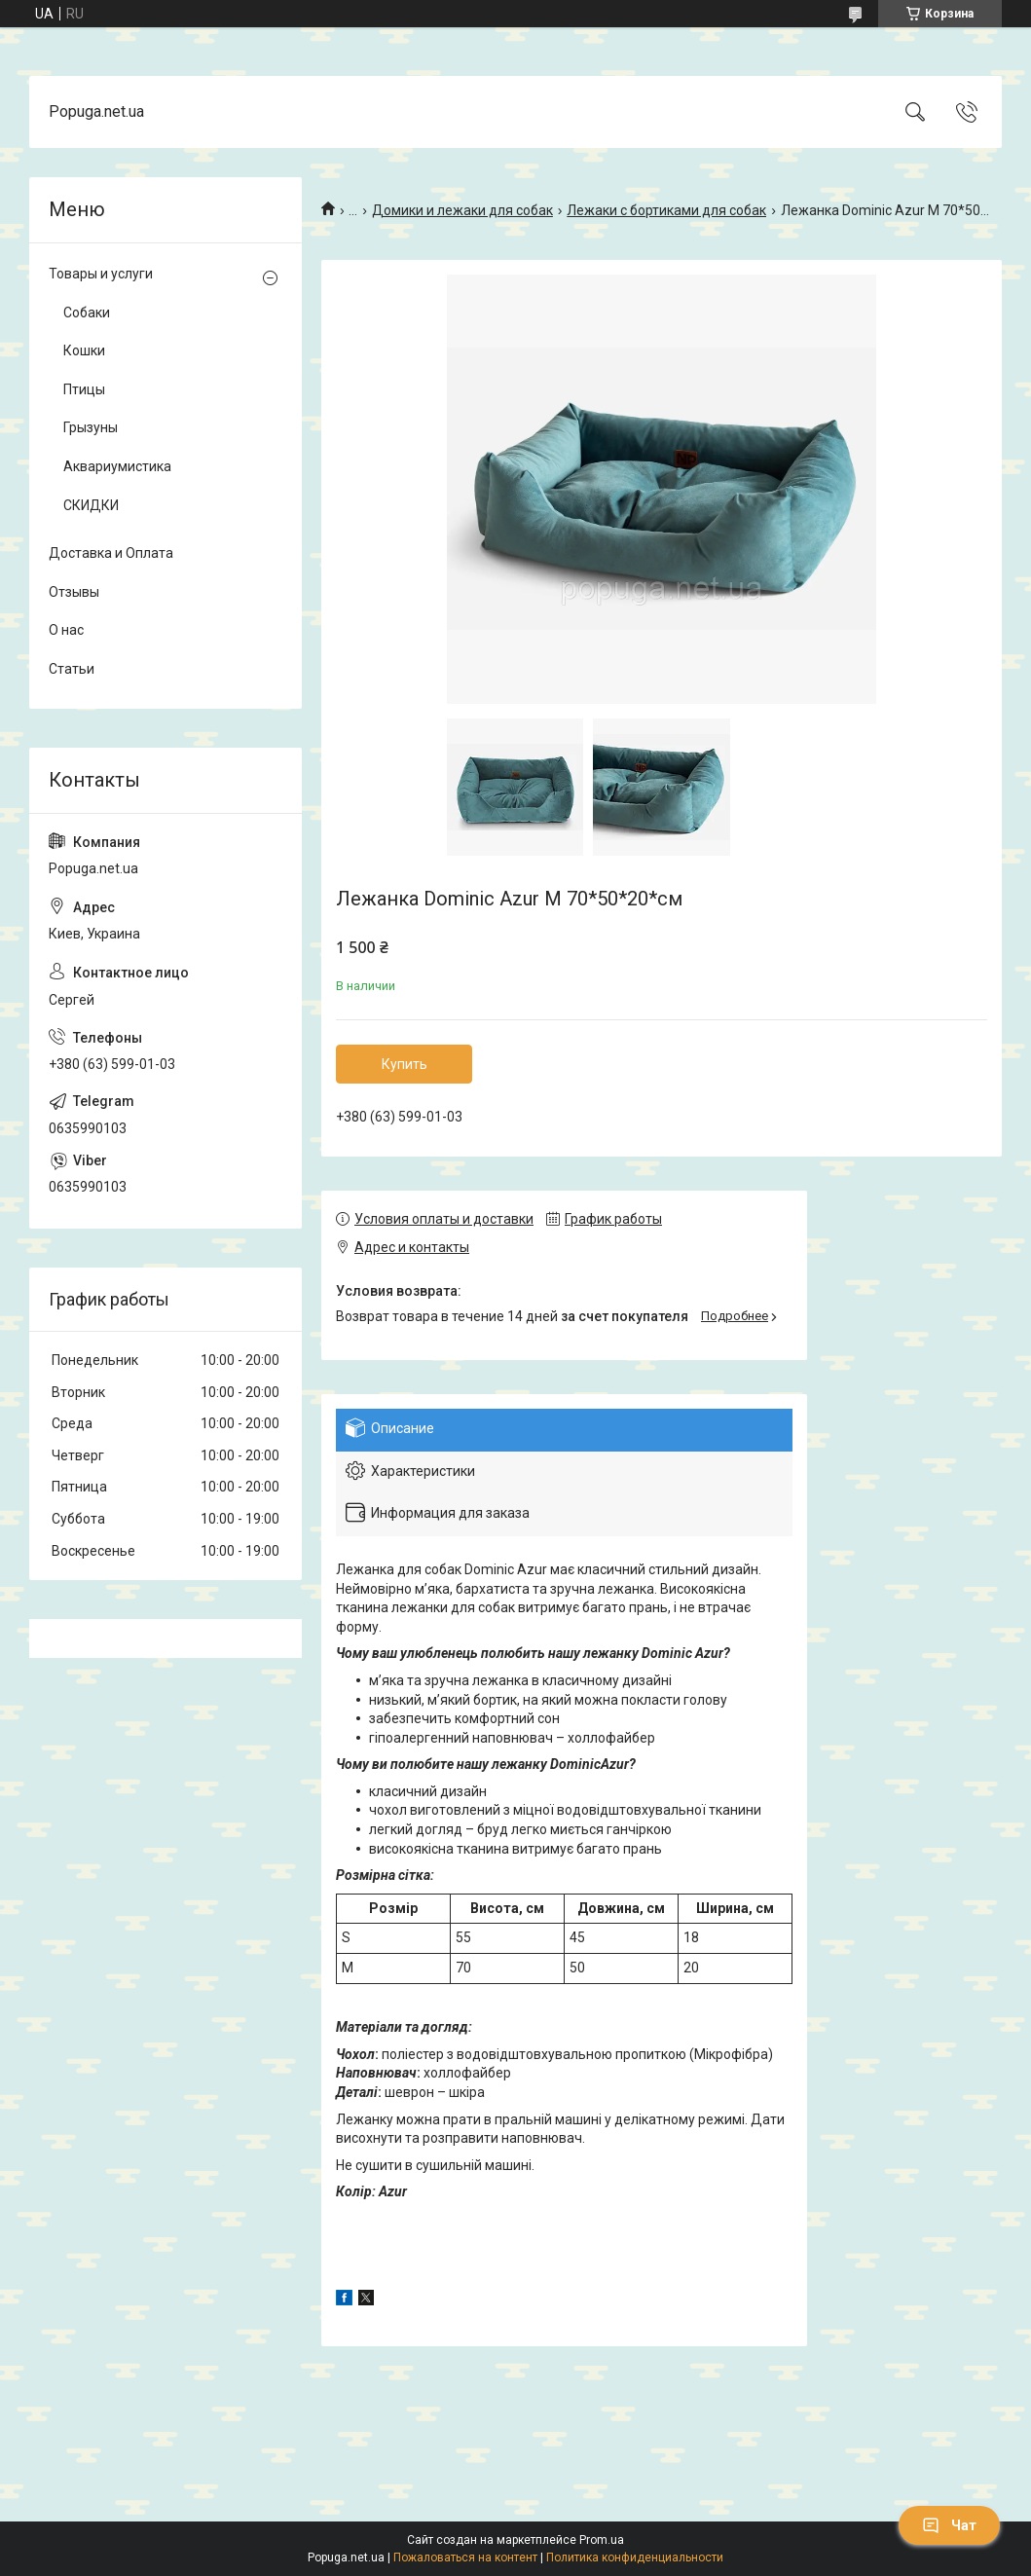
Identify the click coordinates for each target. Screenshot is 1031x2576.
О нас (66, 630)
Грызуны (90, 427)
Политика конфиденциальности (634, 2557)
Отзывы (74, 592)
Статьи (71, 669)
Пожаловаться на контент (465, 2557)
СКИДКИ (91, 505)
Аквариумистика (117, 466)
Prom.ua (601, 2540)
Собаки (86, 312)
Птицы (84, 389)
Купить (404, 1064)
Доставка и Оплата (111, 553)
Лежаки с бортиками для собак (666, 210)
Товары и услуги (101, 273)
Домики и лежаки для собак (462, 210)
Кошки (84, 350)
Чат (949, 2525)
